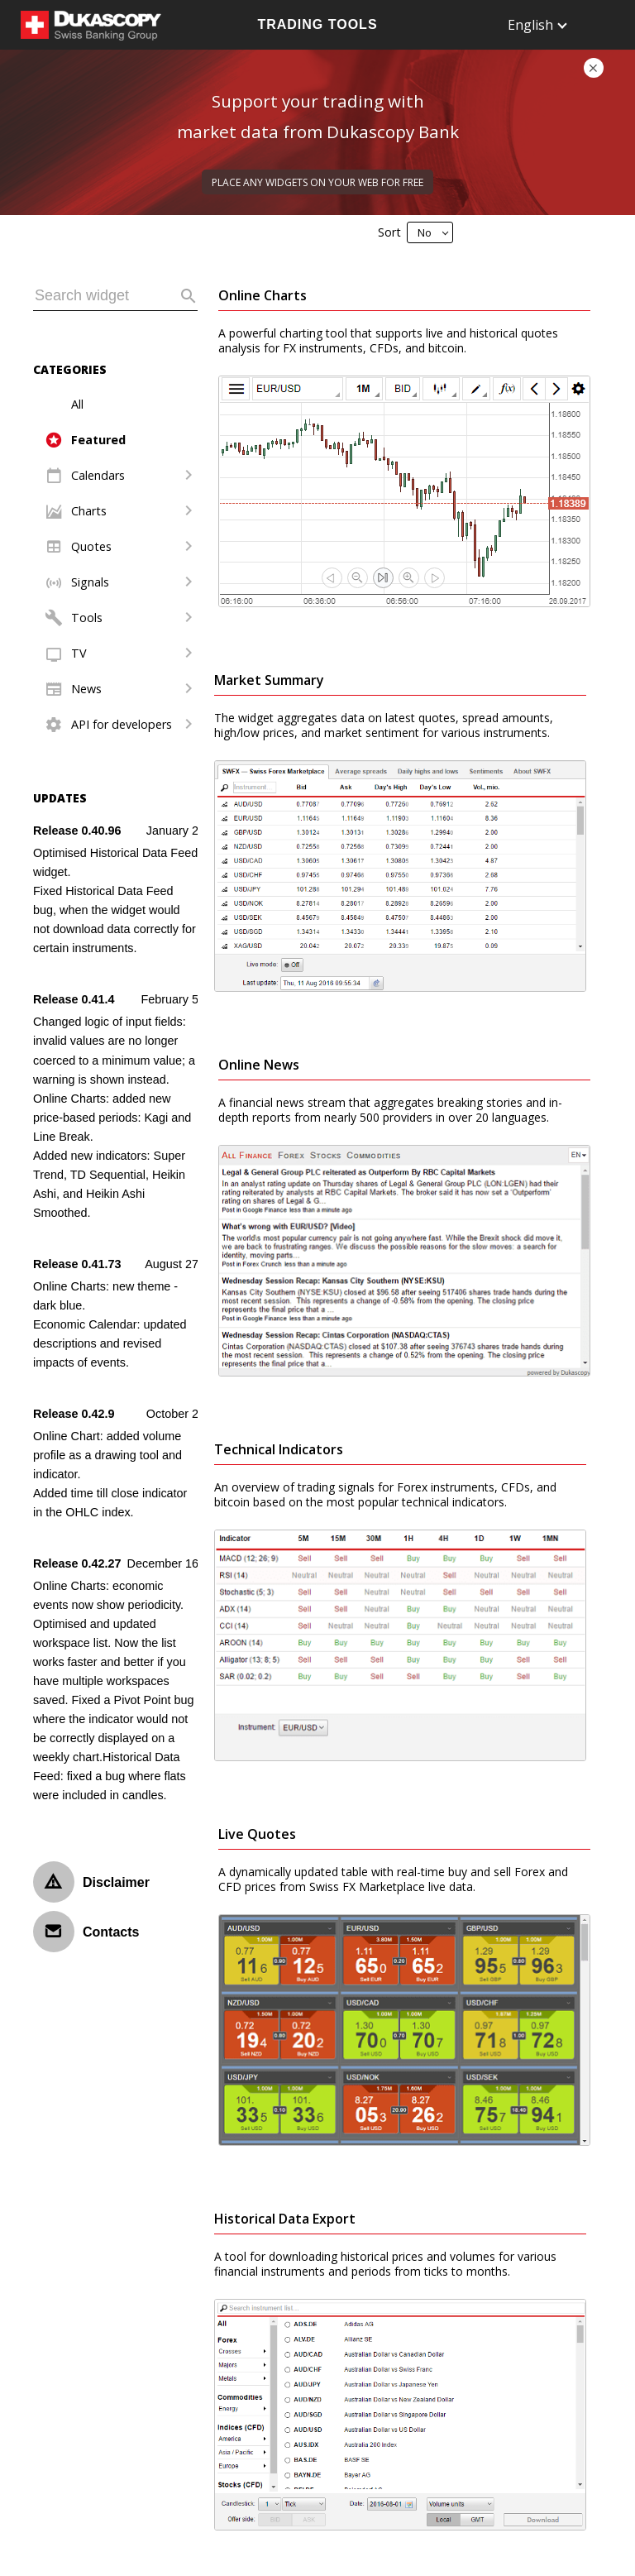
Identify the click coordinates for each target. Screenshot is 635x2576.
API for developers (121, 724)
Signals (90, 582)
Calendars (98, 475)
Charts (89, 511)
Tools (87, 617)
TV (79, 653)
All (77, 404)
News (86, 689)
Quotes (91, 546)
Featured (98, 440)
